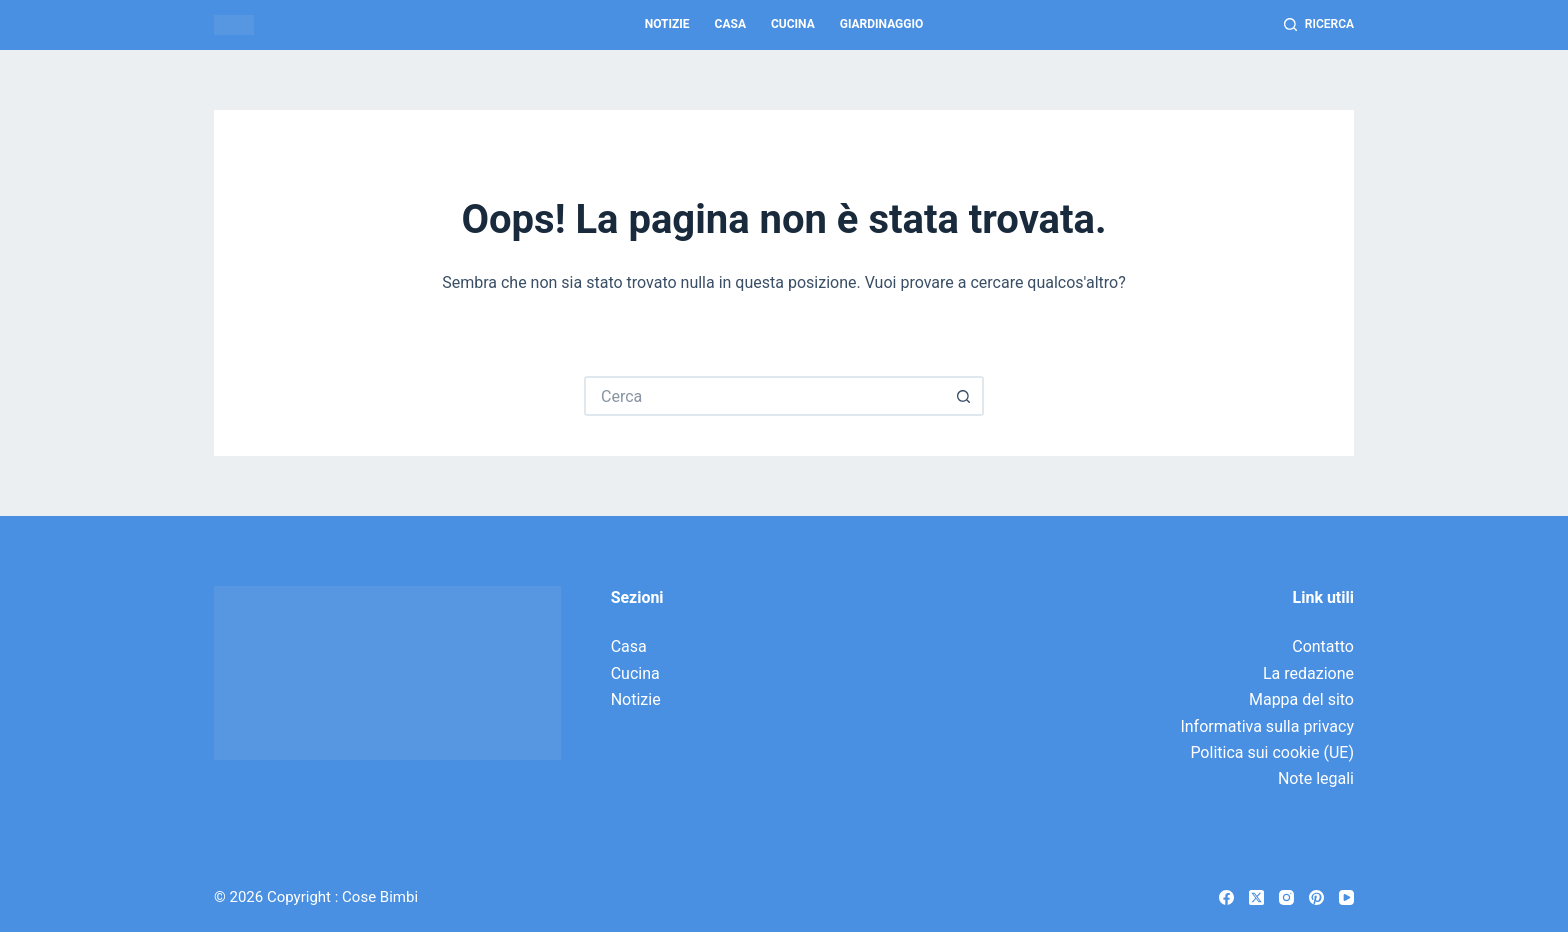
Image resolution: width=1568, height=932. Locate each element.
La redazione (1308, 673)
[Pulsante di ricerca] (964, 396)
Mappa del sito (1301, 699)
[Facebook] (1226, 897)
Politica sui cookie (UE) (1272, 752)
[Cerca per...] (764, 396)
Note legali (1316, 778)
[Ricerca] (1319, 25)
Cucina (793, 24)
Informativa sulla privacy (1267, 726)
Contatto (1323, 646)
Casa (730, 24)
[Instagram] (1286, 897)
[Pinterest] (1316, 897)
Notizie (667, 24)
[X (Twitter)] (1256, 897)
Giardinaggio (882, 24)
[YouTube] (1346, 897)
